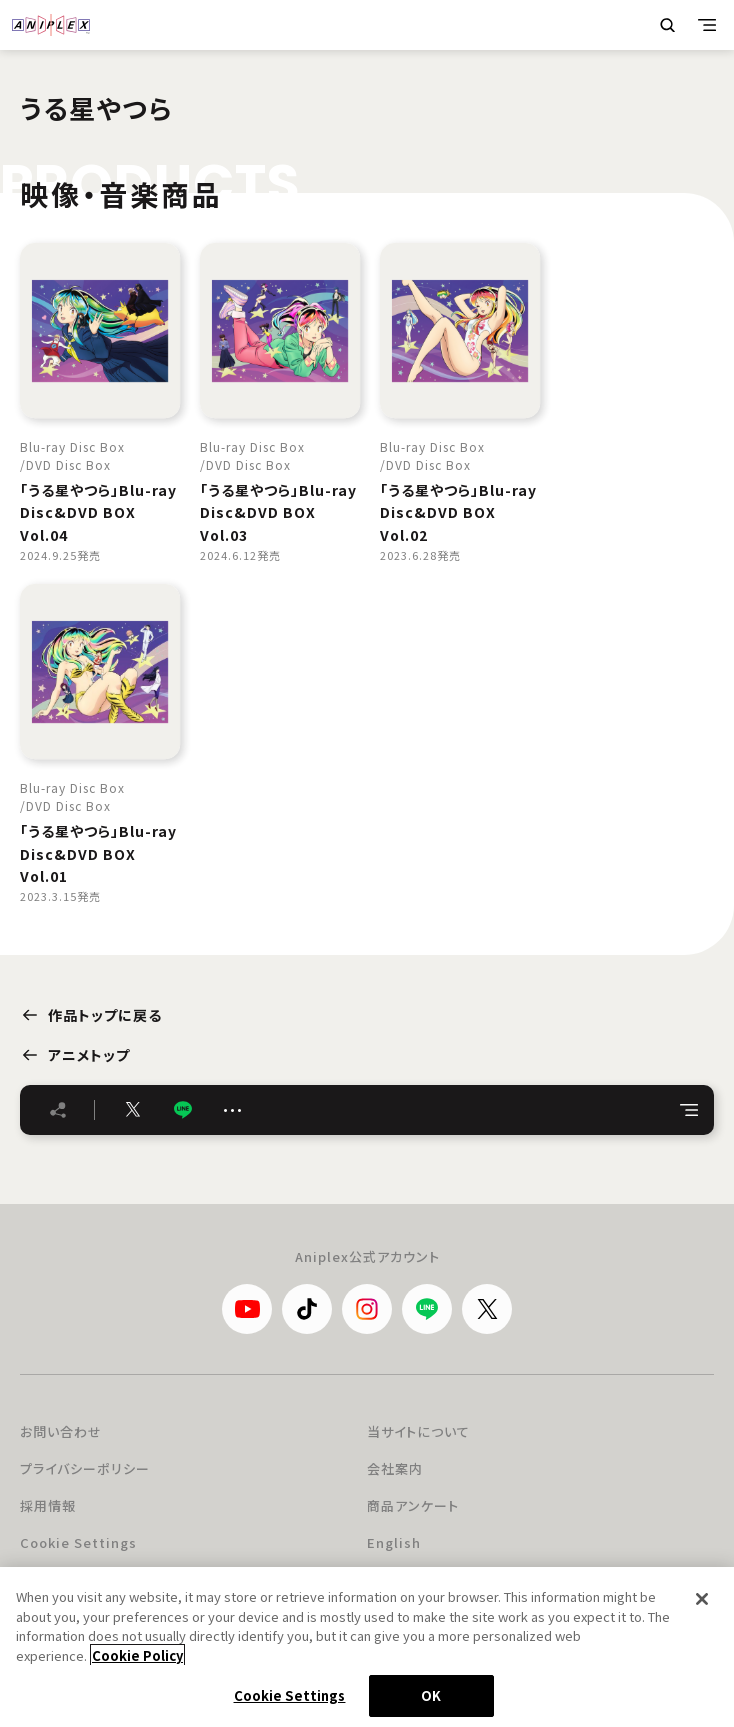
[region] (367, 1647)
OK (431, 1695)
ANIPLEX (51, 25)
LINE (183, 1109)
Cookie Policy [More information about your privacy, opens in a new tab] (137, 1655)
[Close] (702, 1599)
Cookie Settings (78, 1542)
